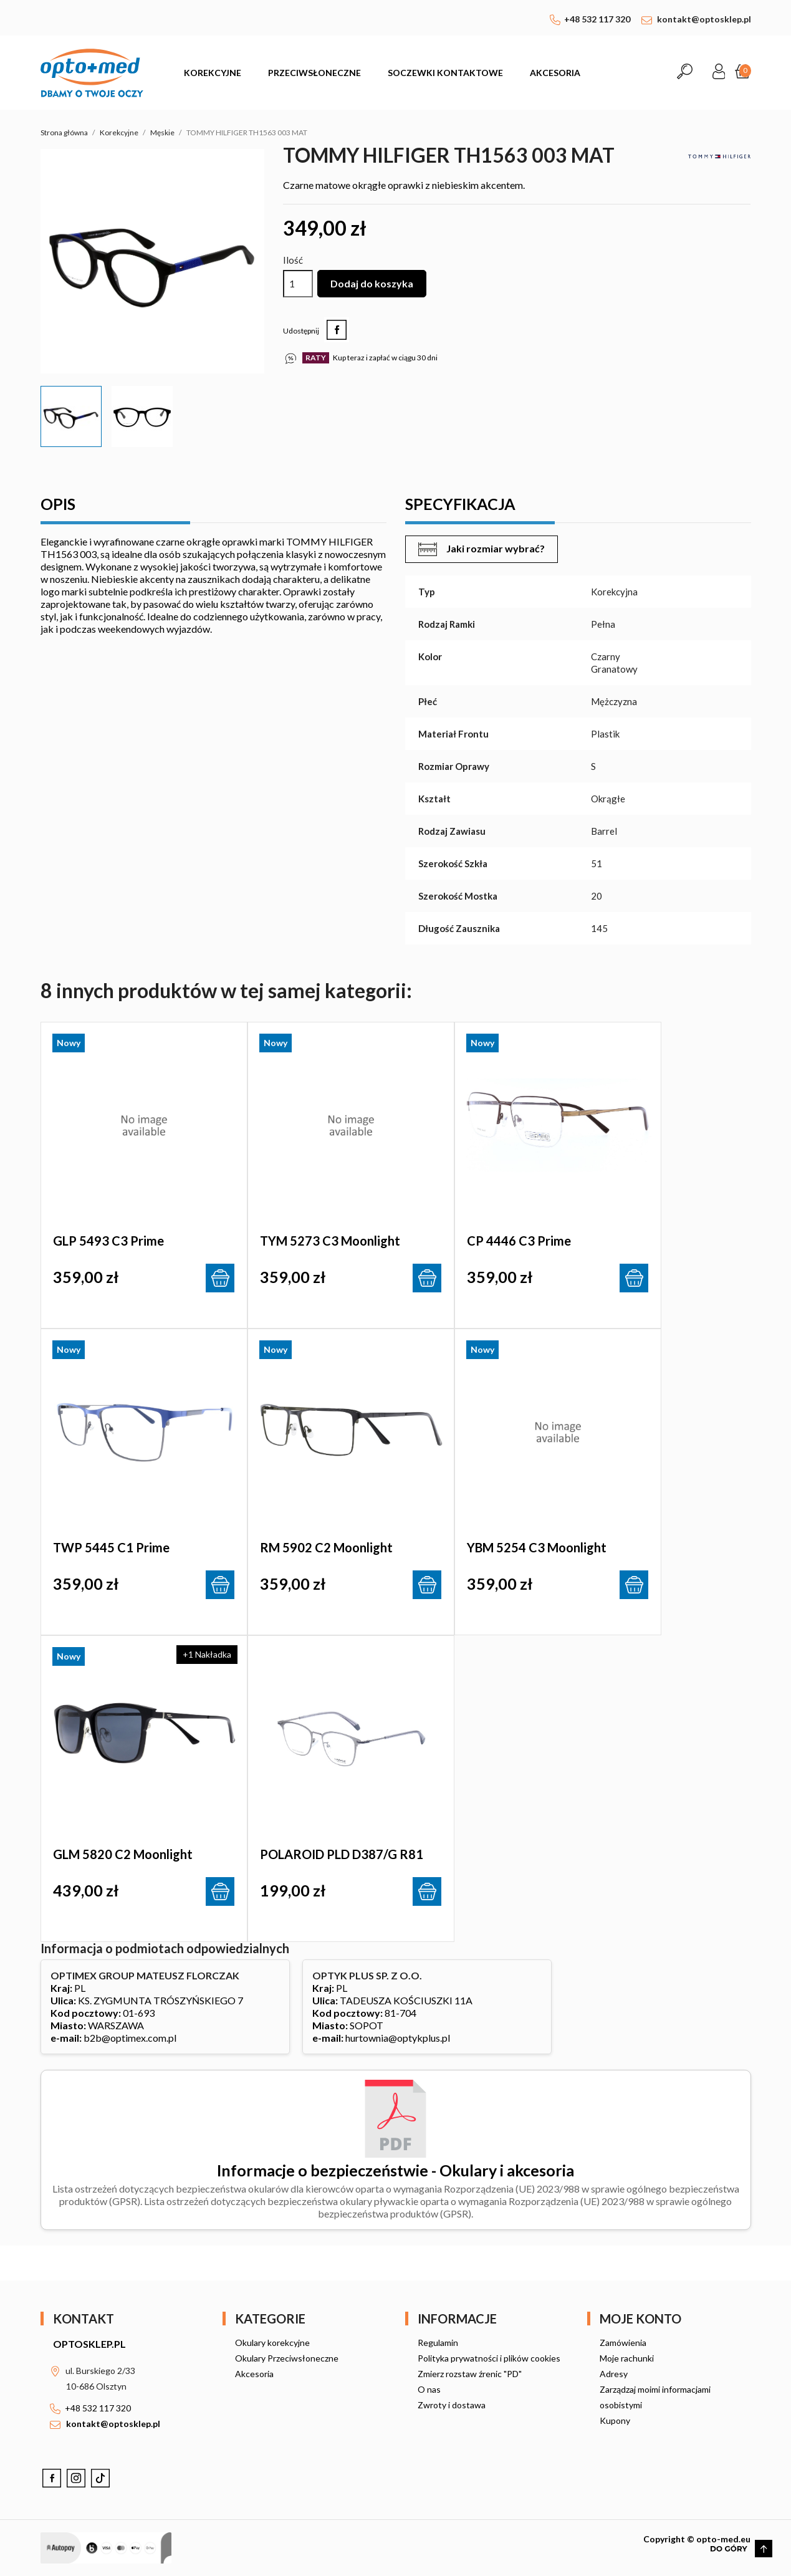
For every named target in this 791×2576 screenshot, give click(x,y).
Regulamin (438, 2342)
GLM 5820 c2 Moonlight (123, 1854)
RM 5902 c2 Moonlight (326, 1547)
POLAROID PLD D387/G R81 (341, 1854)
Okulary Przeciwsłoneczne (286, 2358)
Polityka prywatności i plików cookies (489, 2358)
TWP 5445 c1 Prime (111, 1547)
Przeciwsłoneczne (314, 72)
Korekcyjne (212, 72)
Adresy (614, 2373)
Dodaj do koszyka (371, 283)
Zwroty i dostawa (452, 2405)
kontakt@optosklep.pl (704, 19)
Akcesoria (555, 72)
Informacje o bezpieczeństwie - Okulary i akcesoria (395, 2170)
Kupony (615, 2420)
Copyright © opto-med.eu (696, 2539)
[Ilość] (298, 283)
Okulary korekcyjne (272, 2342)
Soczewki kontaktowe (445, 72)
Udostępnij (336, 329)
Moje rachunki (627, 2358)
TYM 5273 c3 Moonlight (330, 1240)
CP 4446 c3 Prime (519, 1240)
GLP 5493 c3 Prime (108, 1240)
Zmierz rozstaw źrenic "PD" (470, 2373)
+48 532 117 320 (597, 19)
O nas (429, 2389)
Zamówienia (623, 2342)
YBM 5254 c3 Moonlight (536, 1547)
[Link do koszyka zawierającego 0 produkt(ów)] (742, 73)
